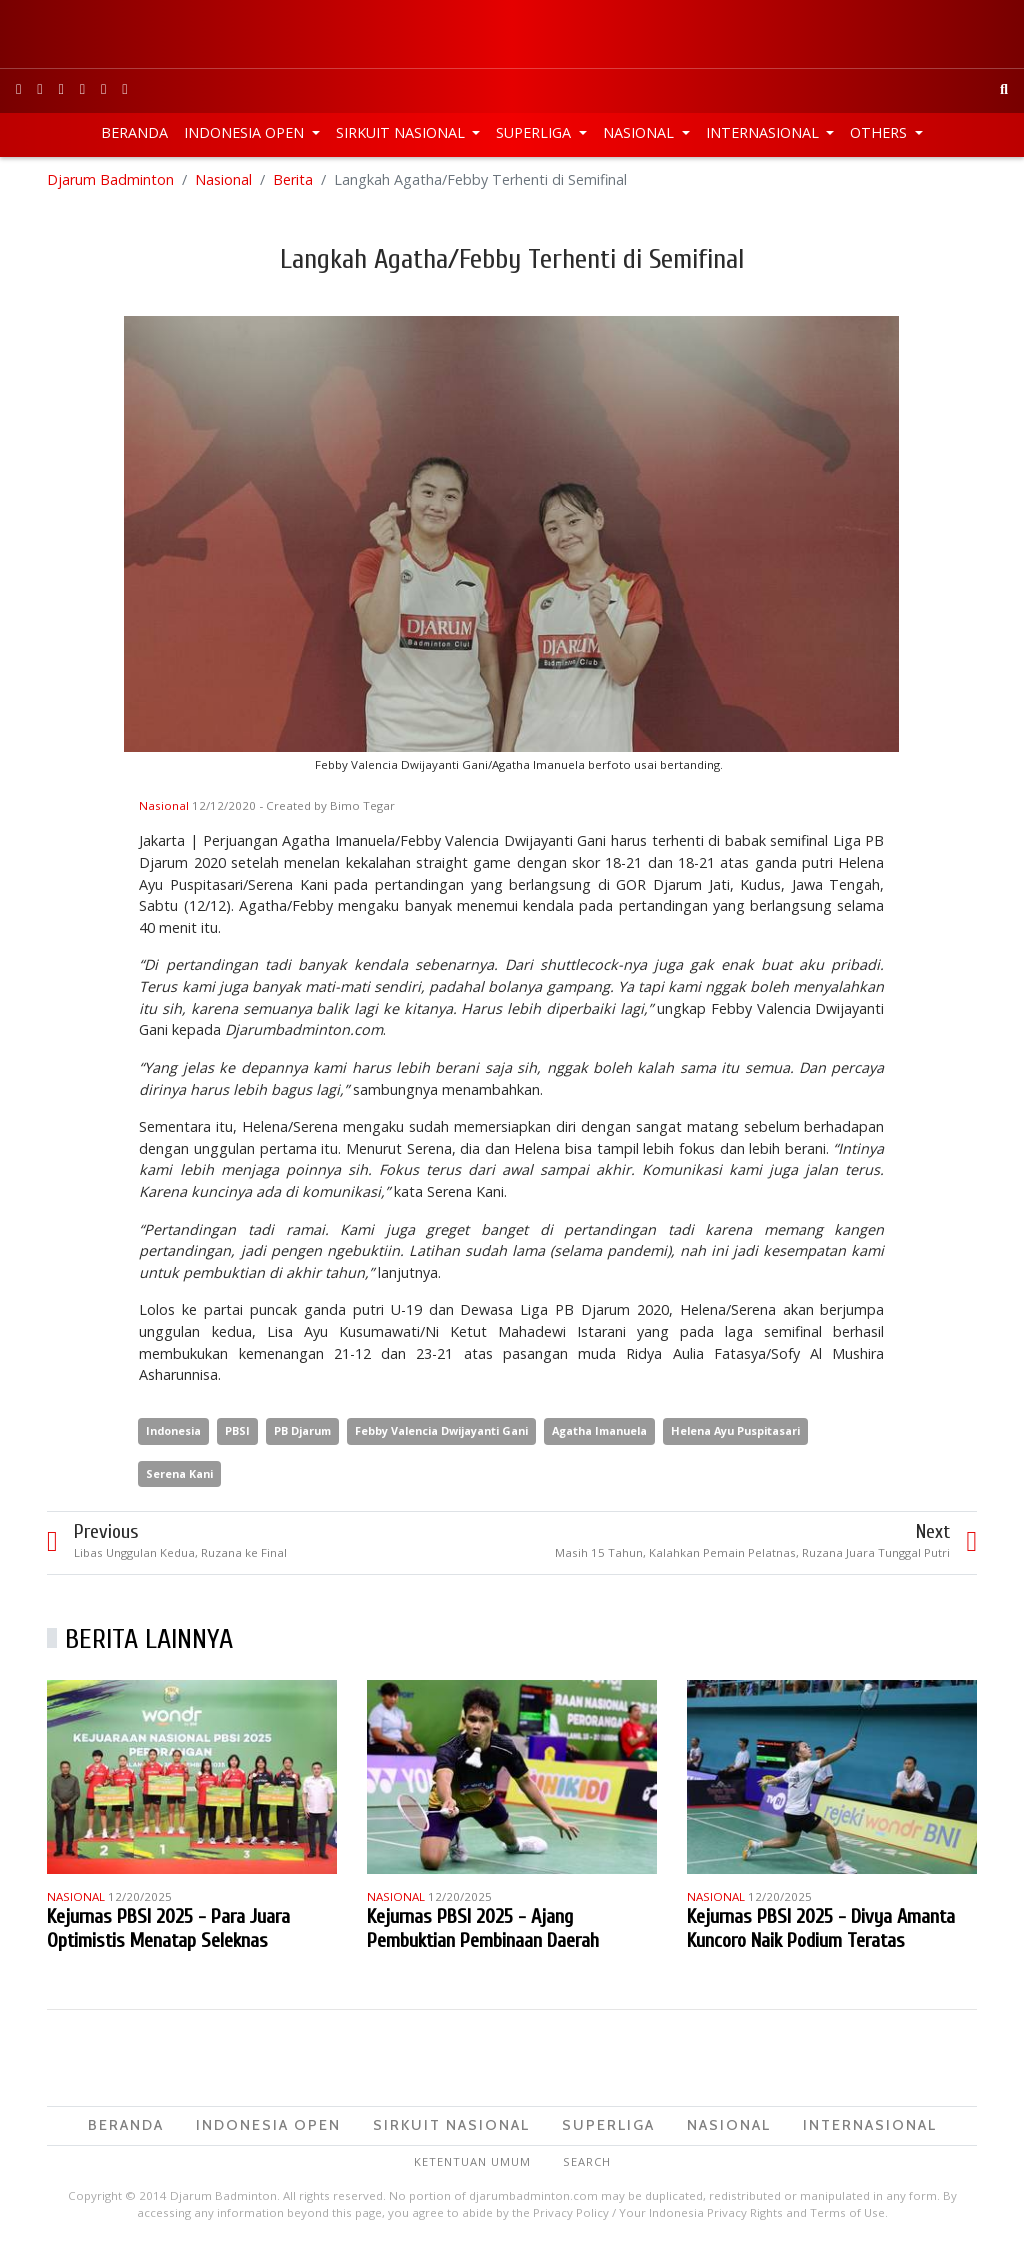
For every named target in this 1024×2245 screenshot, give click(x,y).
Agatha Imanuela (599, 1430)
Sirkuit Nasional (402, 132)
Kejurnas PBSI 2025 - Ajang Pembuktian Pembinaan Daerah (483, 1928)
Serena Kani (179, 1473)
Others (880, 132)
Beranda (134, 132)
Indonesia (173, 1430)
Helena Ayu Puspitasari (735, 1430)
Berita (293, 179)
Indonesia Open (246, 132)
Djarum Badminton (110, 179)
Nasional (640, 132)
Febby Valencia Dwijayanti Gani (441, 1430)
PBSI (237, 1430)
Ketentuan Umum (472, 2161)
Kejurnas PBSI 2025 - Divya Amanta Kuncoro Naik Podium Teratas (821, 1928)
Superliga (535, 132)
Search (587, 2161)
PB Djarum (302, 1430)
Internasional (764, 132)
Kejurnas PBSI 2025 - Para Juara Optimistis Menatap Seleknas (168, 1928)
